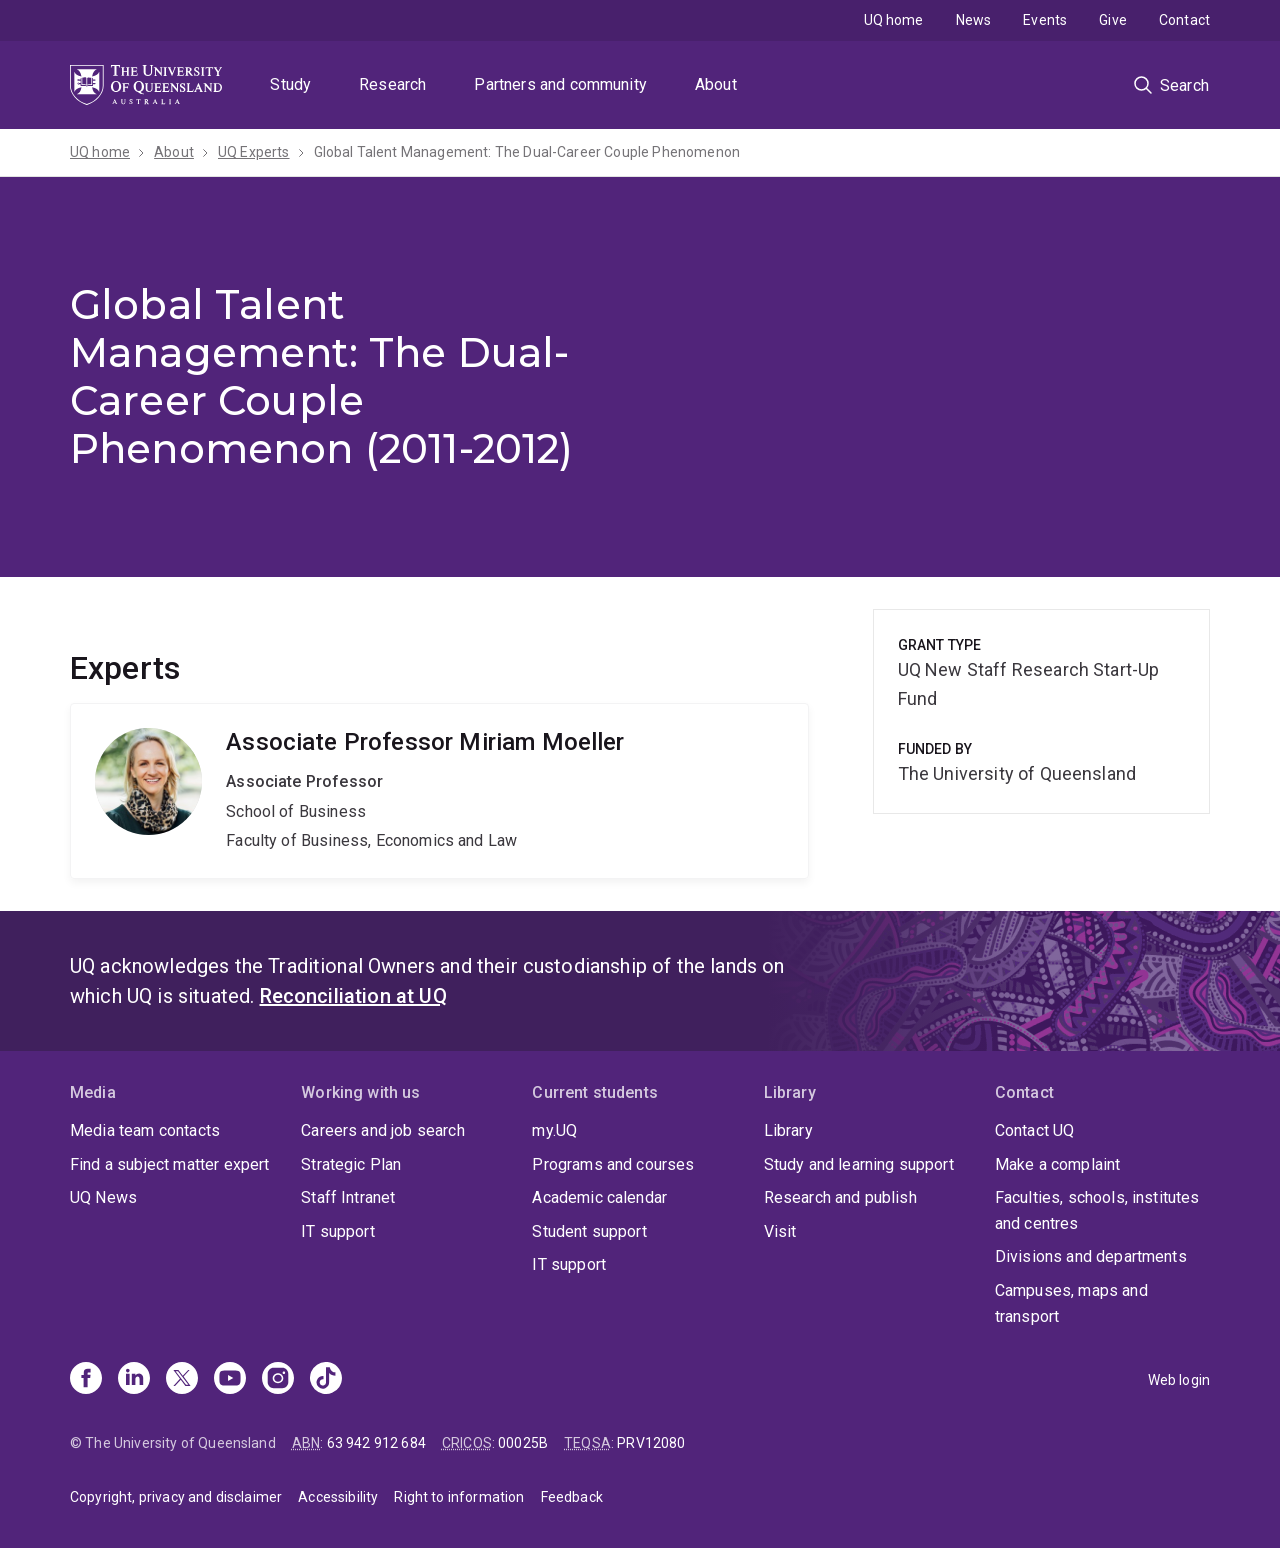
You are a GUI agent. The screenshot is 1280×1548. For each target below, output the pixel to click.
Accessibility (338, 1497)
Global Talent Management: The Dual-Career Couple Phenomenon (527, 152)
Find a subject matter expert (169, 1164)
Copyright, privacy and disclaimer (176, 1497)
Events (1045, 20)
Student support (589, 1231)
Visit (780, 1231)
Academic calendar (599, 1197)
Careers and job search (383, 1130)
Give (1113, 20)
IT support (338, 1231)
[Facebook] (86, 1380)
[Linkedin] (134, 1380)
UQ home (894, 20)
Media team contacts (145, 1130)
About (716, 84)
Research (392, 84)
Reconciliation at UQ (353, 996)
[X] (182, 1380)
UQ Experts (254, 152)
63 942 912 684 (376, 1443)
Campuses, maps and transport (1071, 1303)
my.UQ (554, 1130)
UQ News (103, 1197)
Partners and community (560, 84)
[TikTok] (326, 1380)
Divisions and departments (1091, 1256)
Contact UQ (1035, 1130)
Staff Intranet (348, 1197)
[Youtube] (230, 1380)
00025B (523, 1443)
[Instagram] (278, 1380)
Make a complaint (1058, 1164)
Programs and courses (613, 1164)
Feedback (572, 1497)
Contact (1184, 20)
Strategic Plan (351, 1164)
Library (788, 1130)
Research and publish (840, 1197)
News (974, 20)
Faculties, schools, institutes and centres (1097, 1210)
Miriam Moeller (439, 791)
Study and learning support (859, 1164)
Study (290, 84)
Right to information (459, 1497)
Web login (1179, 1380)
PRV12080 (651, 1443)
